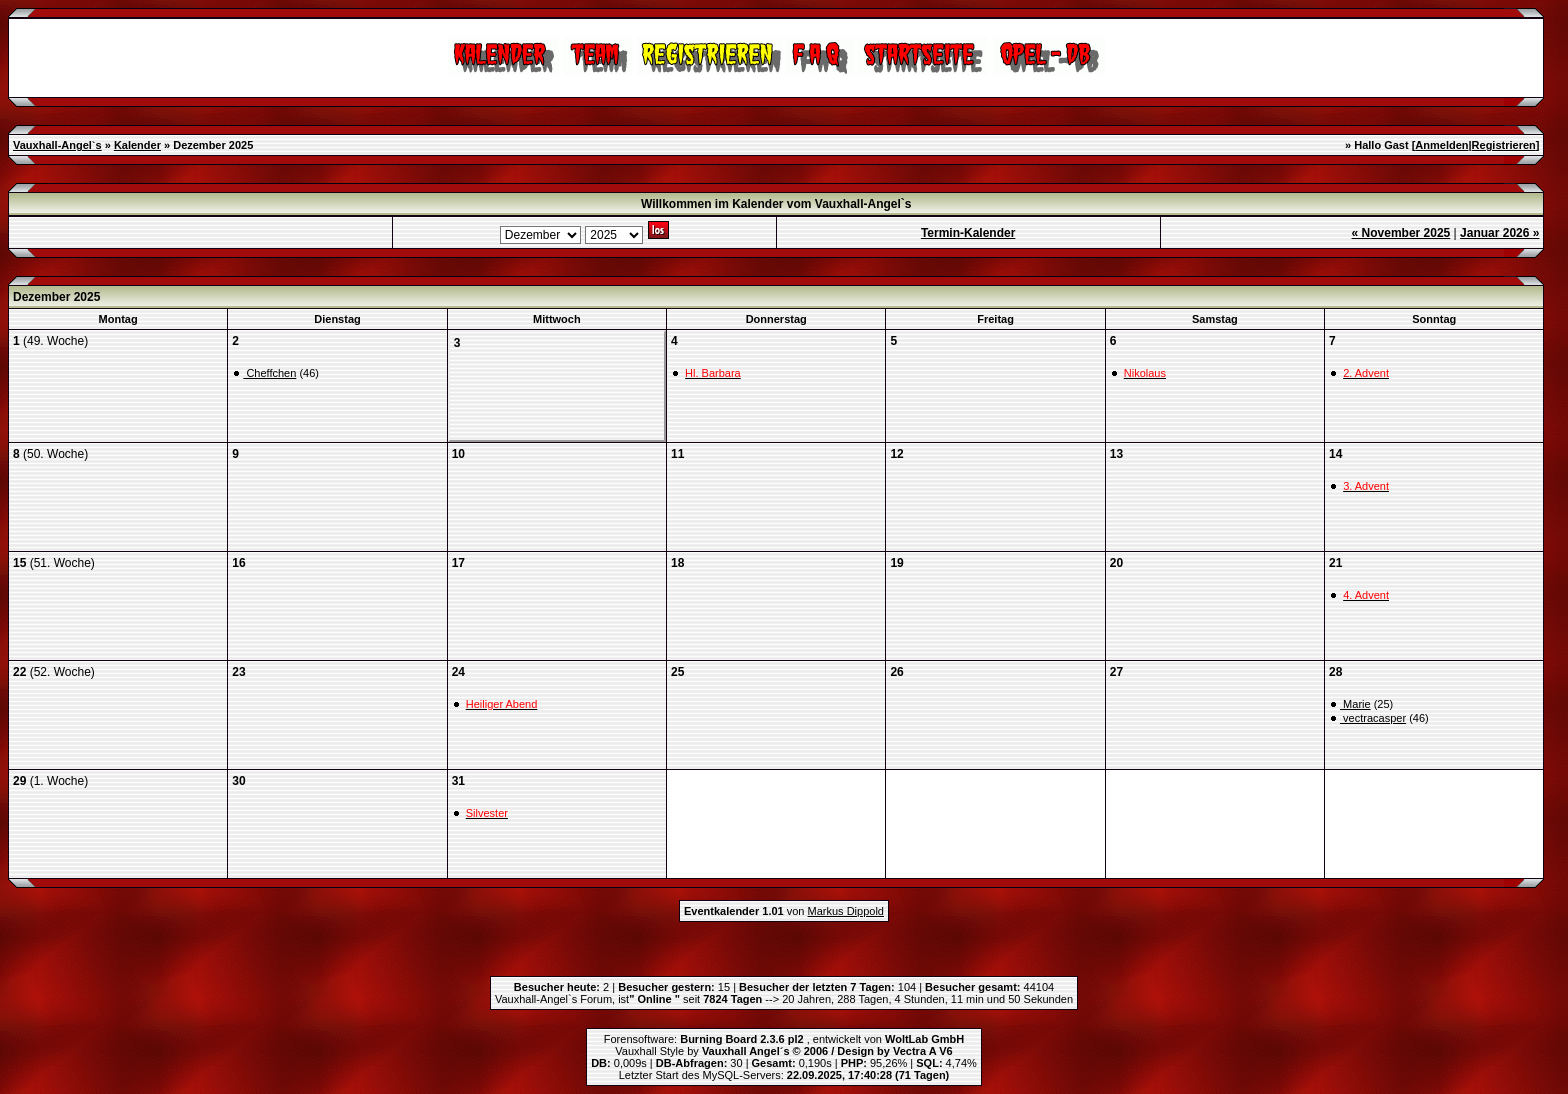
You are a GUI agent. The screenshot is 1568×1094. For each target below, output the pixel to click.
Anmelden (1441, 145)
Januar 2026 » (1499, 233)
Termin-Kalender (968, 233)
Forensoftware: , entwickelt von (784, 1039)
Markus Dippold (846, 911)
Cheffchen (269, 373)
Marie (1355, 704)
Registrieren (1504, 145)
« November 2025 (1401, 233)
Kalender (137, 145)
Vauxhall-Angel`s (57, 145)
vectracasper (1373, 718)
